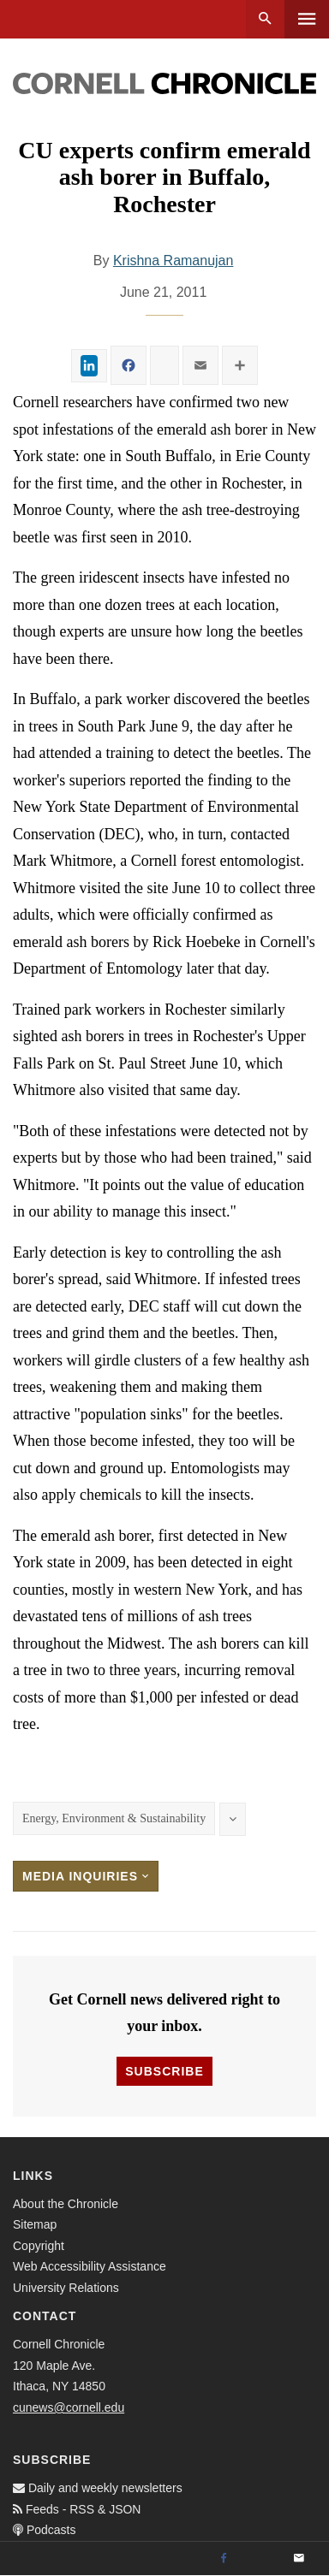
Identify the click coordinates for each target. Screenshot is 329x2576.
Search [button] (265, 19)
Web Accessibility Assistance (89, 2266)
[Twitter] (261, 2559)
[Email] (299, 2559)
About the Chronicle (65, 2204)
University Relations (66, 2288)
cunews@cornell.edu (68, 2407)
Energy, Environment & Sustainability (114, 1818)
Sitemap (35, 2224)
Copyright (38, 2246)
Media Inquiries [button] (85, 1876)
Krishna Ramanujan (173, 260)
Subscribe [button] (164, 2071)
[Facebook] (223, 2559)
